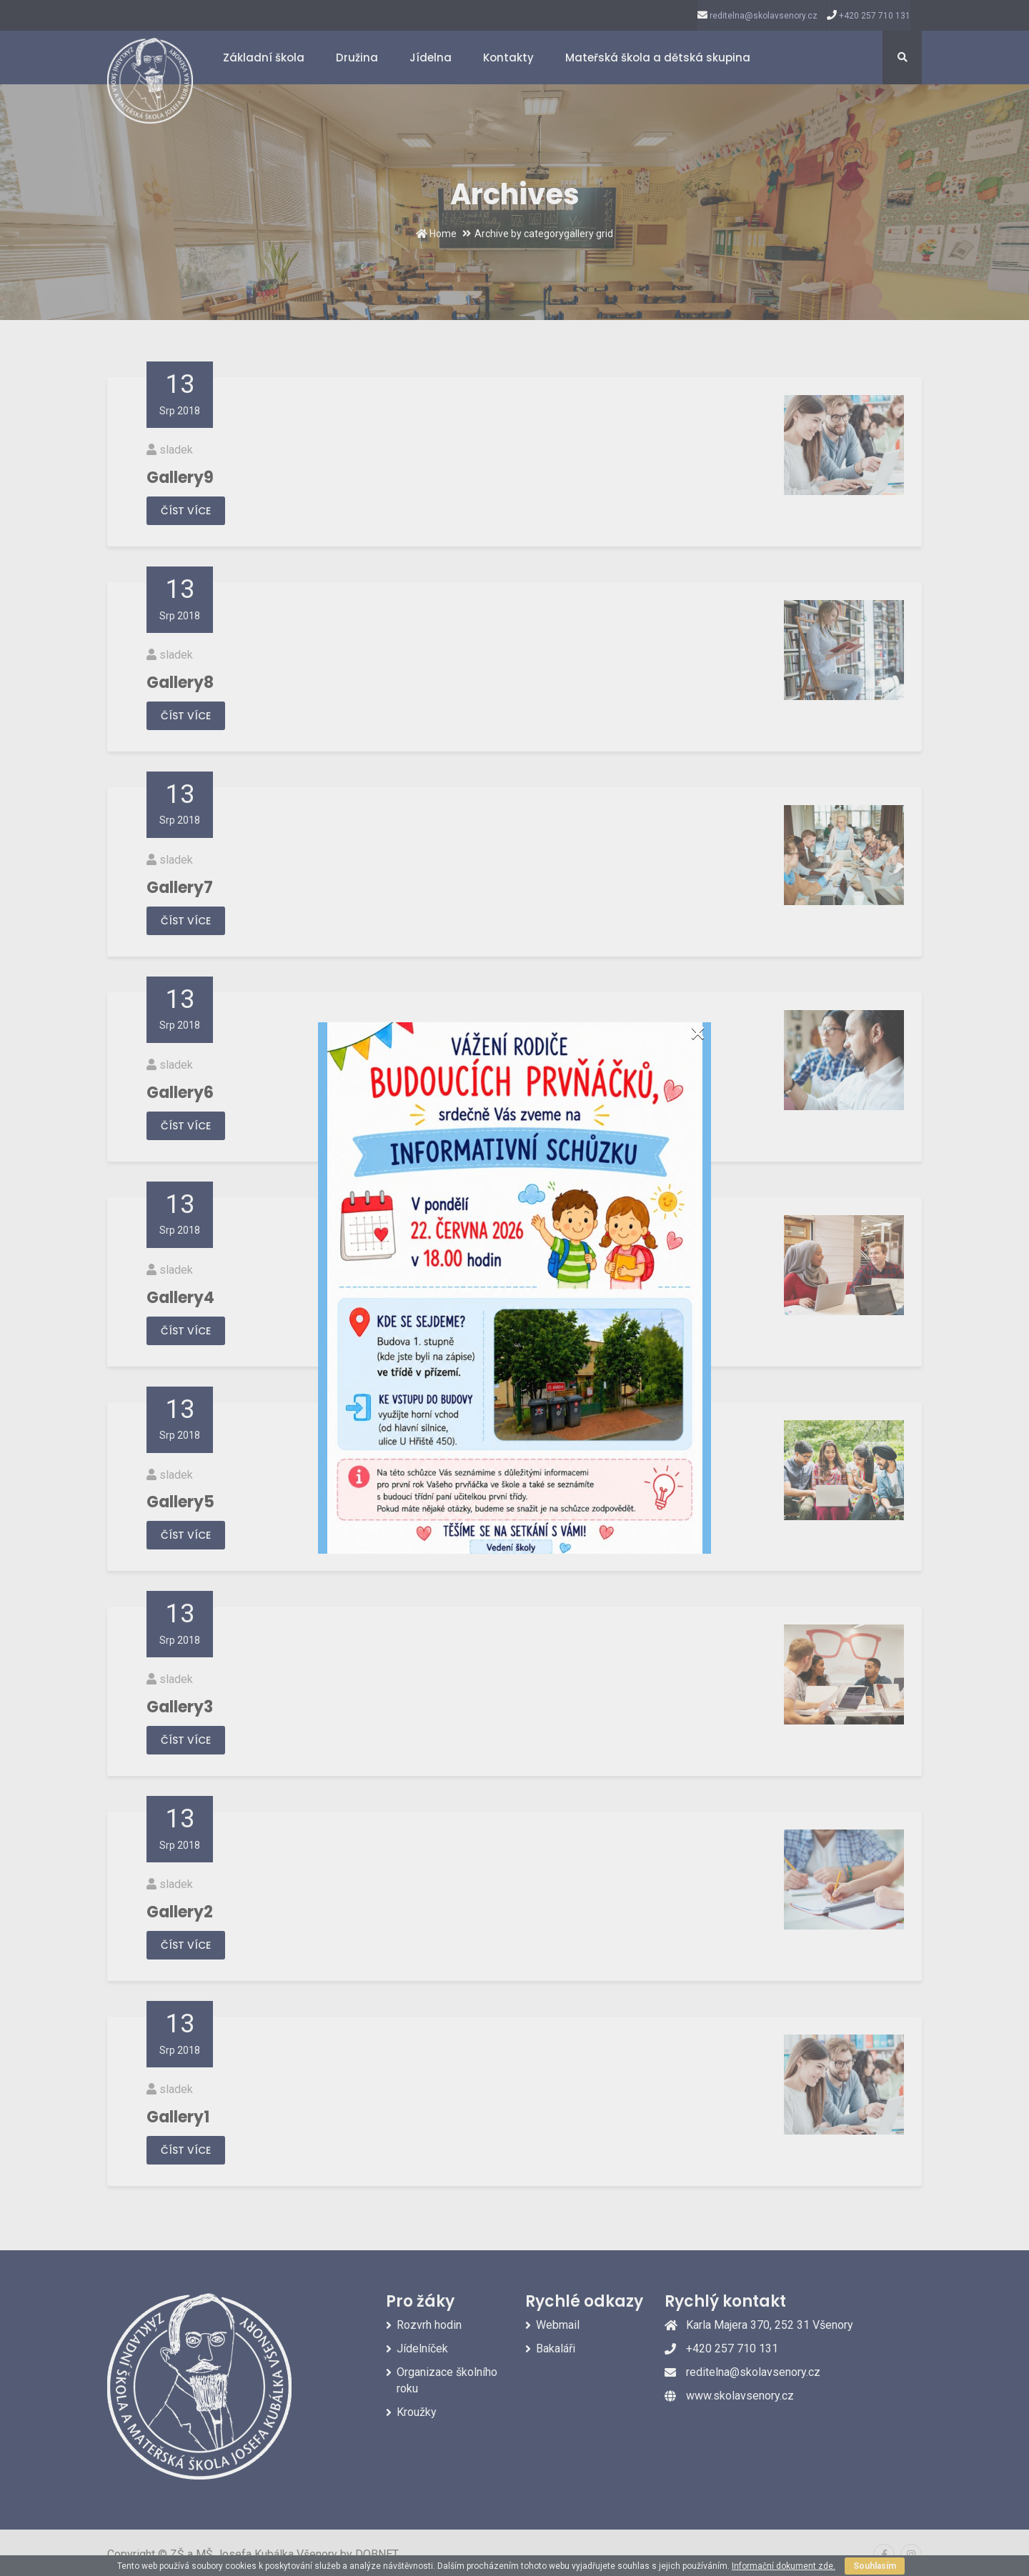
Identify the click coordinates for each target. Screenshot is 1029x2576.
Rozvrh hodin (429, 2325)
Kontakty (508, 57)
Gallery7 (179, 888)
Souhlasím (874, 2566)
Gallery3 (179, 1707)
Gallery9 (180, 477)
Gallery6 (180, 1093)
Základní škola (263, 57)
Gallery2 (179, 1912)
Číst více (186, 511)
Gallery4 (180, 1298)
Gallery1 (177, 2117)
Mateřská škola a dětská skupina (657, 57)
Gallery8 (180, 683)
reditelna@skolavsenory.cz (763, 16)
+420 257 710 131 (874, 16)
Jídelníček (422, 2348)
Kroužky (417, 2412)
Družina (357, 57)
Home (436, 233)
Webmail (558, 2325)
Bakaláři (555, 2348)
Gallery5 (180, 1502)
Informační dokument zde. (783, 2566)
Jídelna (430, 57)
